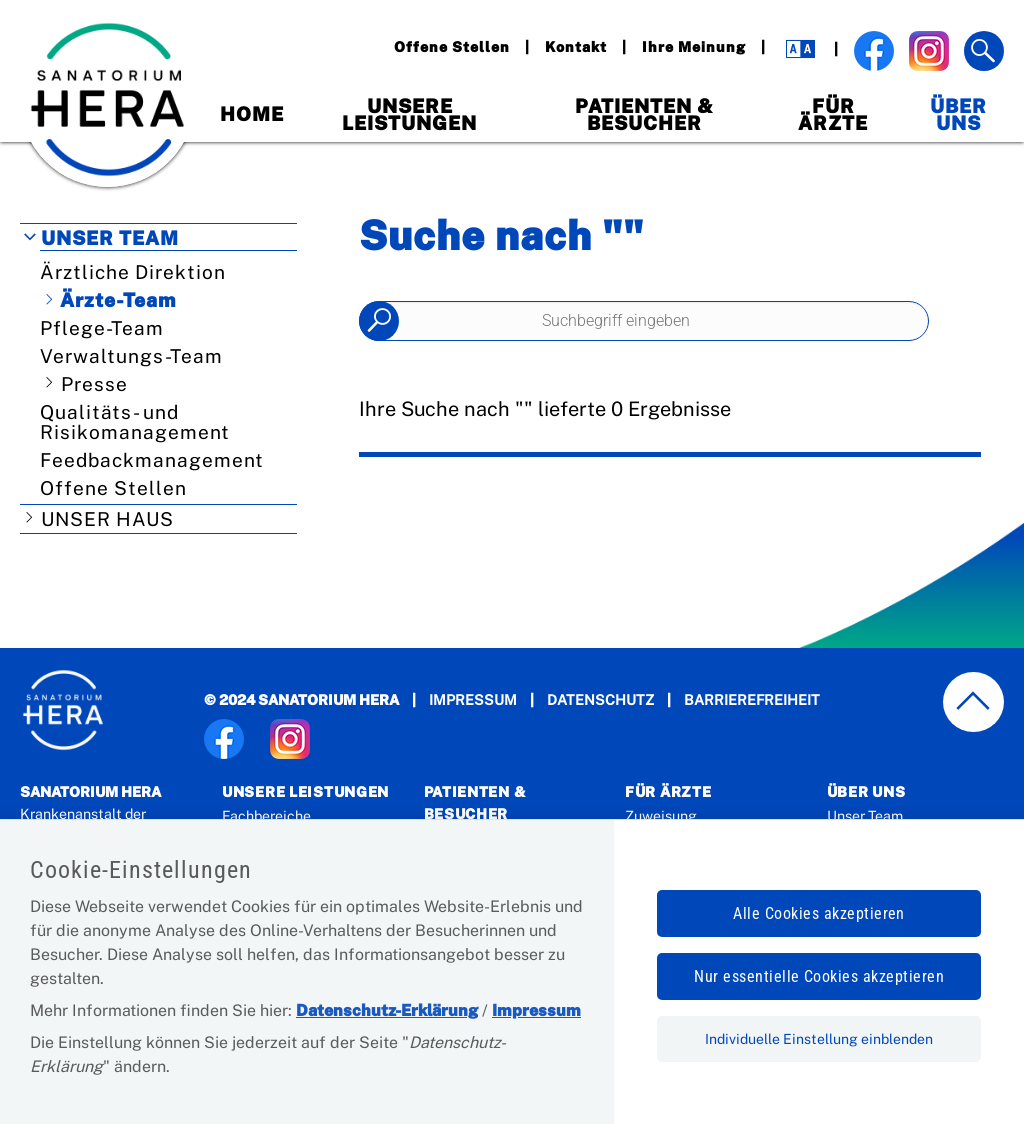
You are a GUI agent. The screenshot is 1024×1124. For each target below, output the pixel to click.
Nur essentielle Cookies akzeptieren (819, 976)
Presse (94, 384)
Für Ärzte (833, 114)
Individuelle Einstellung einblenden (819, 1039)
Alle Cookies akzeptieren (819, 913)
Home (252, 114)
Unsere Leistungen (409, 114)
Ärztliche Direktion (133, 272)
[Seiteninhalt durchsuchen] (644, 321)
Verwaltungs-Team (131, 356)
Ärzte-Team (118, 300)
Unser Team (110, 238)
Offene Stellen (113, 488)
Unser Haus (107, 519)
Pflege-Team (102, 328)
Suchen (379, 321)
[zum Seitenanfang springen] (974, 702)
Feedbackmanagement (152, 460)
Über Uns (958, 114)
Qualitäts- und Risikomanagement (135, 422)
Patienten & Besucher (644, 114)
